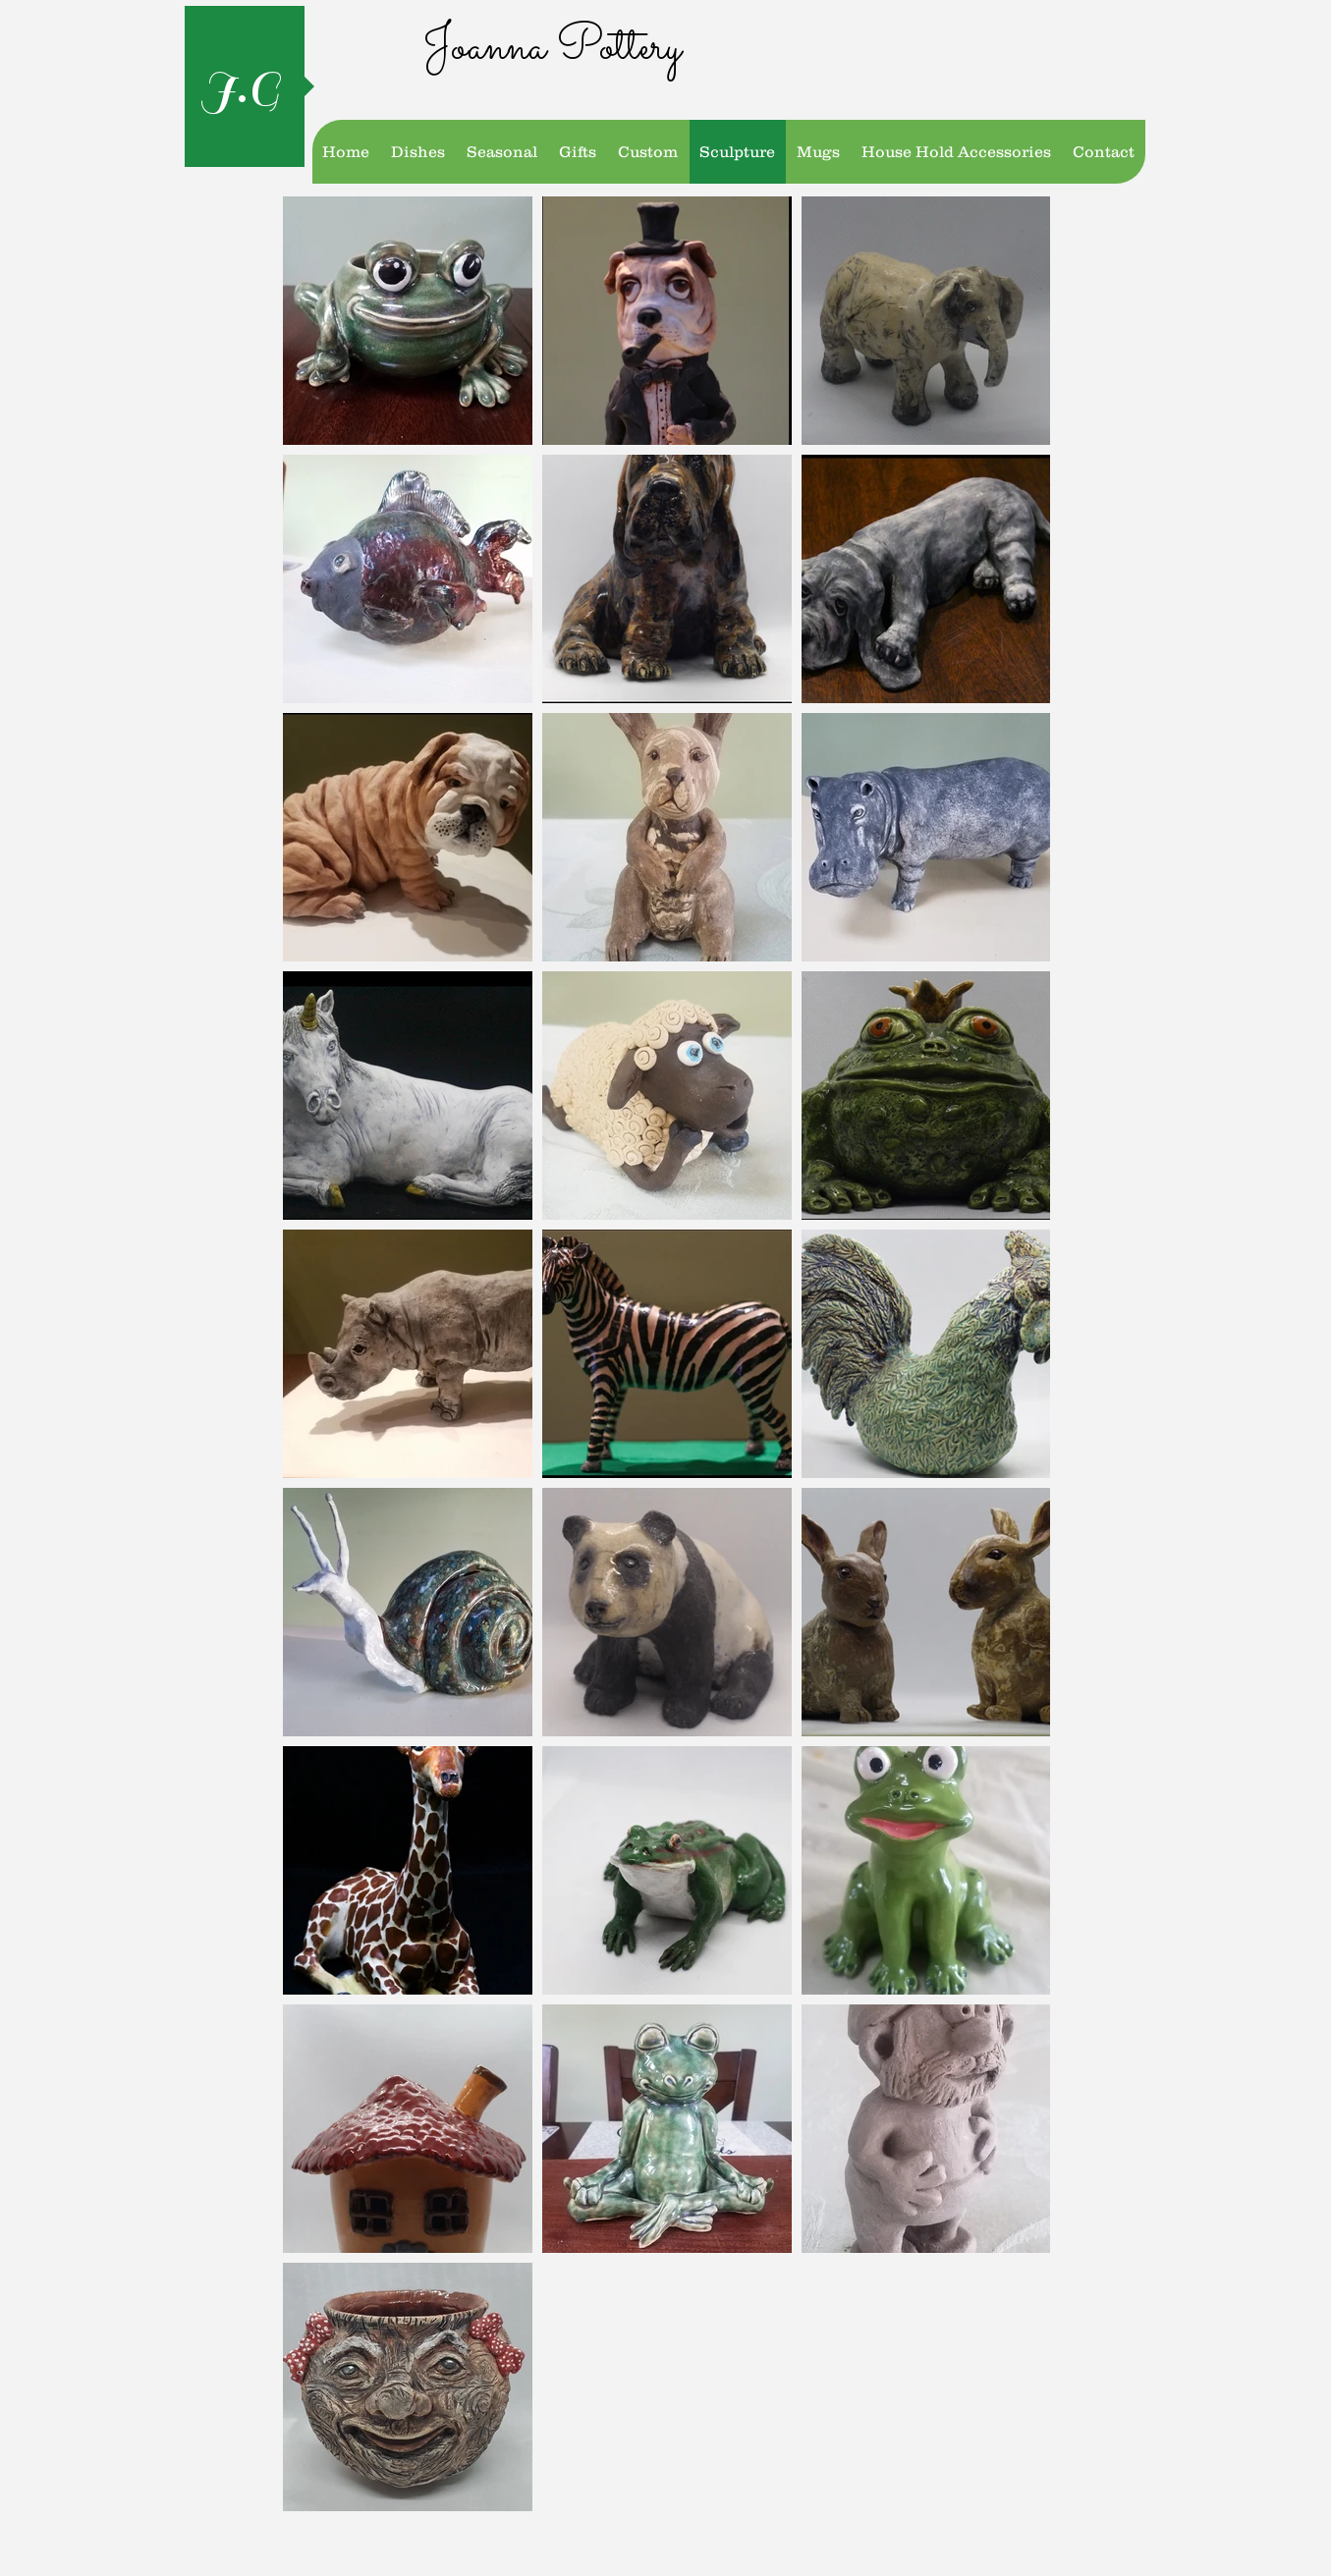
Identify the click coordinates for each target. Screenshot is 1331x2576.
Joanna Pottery (552, 47)
